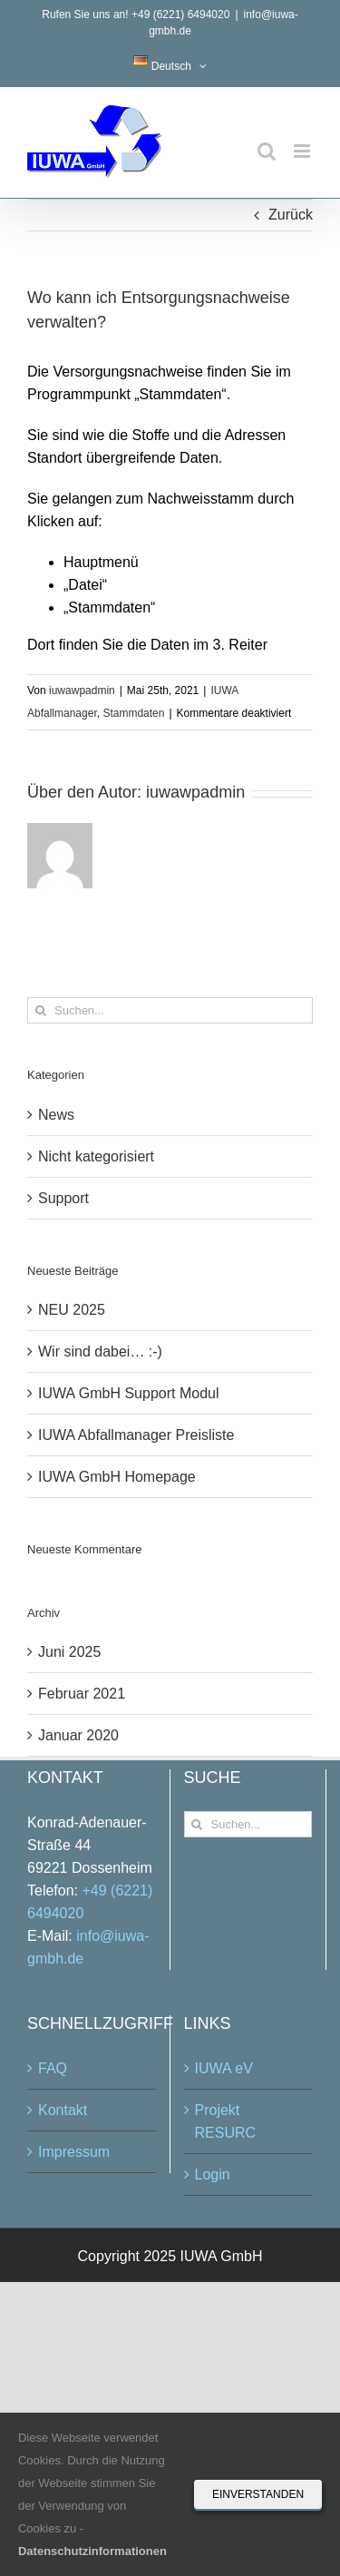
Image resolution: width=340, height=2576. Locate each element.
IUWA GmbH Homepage (117, 1476)
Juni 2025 (69, 1652)
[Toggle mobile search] (266, 151)
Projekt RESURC (226, 2121)
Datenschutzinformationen (92, 2551)
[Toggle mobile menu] (303, 151)
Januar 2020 (78, 1735)
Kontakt (62, 2110)
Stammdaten (133, 713)
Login (212, 2174)
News (56, 1114)
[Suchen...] (170, 1010)
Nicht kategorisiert (96, 1156)
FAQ (52, 2068)
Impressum (74, 2152)
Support (63, 1198)
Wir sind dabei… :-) (100, 1351)
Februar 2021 (81, 1693)
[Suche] (40, 1010)
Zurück (290, 214)
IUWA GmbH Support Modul (128, 1393)
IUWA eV (224, 2068)
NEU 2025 (71, 1309)
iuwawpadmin (82, 690)
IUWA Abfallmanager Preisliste (136, 1435)
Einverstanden (258, 2494)
